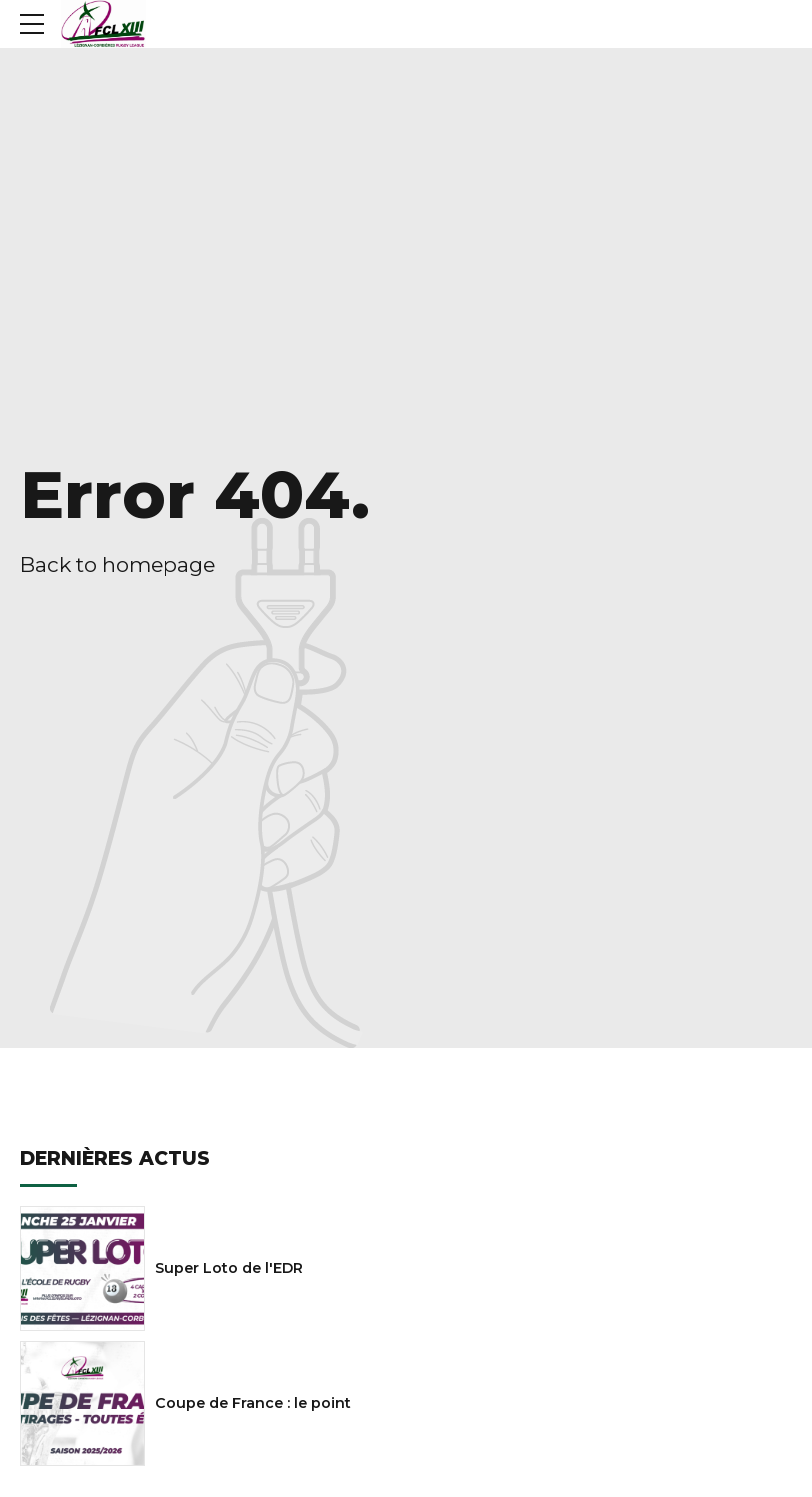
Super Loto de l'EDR (229, 1268)
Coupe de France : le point (253, 1403)
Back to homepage (117, 564)
